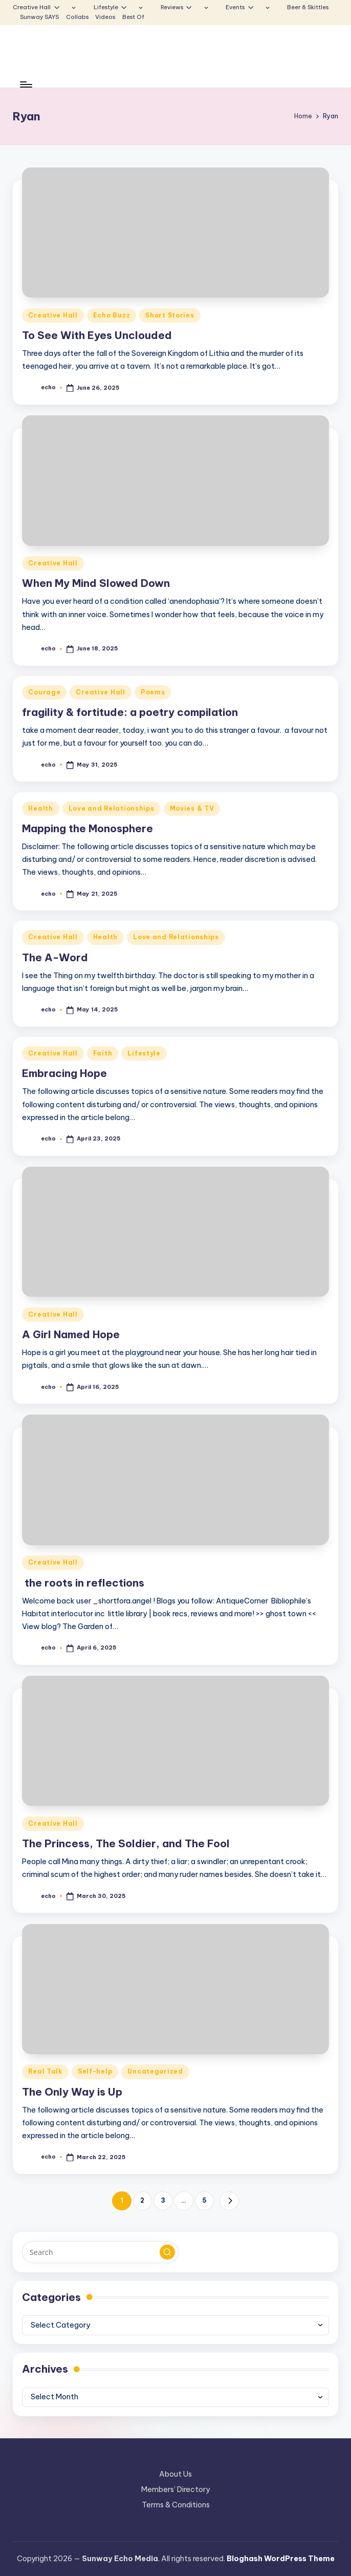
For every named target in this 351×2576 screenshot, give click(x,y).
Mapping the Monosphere (87, 828)
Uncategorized (155, 2071)
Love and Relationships (112, 808)
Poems (153, 692)
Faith (103, 1053)
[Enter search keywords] (100, 2252)
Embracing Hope (64, 1073)
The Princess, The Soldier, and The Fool (126, 1843)
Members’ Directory (175, 2489)
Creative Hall (52, 315)
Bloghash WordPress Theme (281, 2558)
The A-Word (55, 957)
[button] (229, 2200)
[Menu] (25, 84)
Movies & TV (192, 808)
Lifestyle (143, 1053)
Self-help (95, 2071)
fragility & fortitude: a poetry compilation (130, 712)
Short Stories (169, 315)
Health (40, 808)
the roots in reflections (83, 1582)
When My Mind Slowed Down (96, 583)
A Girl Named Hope (72, 1334)
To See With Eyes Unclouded (97, 335)
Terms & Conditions (176, 2504)
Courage (44, 692)
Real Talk (45, 2071)
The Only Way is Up (72, 2091)
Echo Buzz (111, 315)
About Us (175, 2474)
